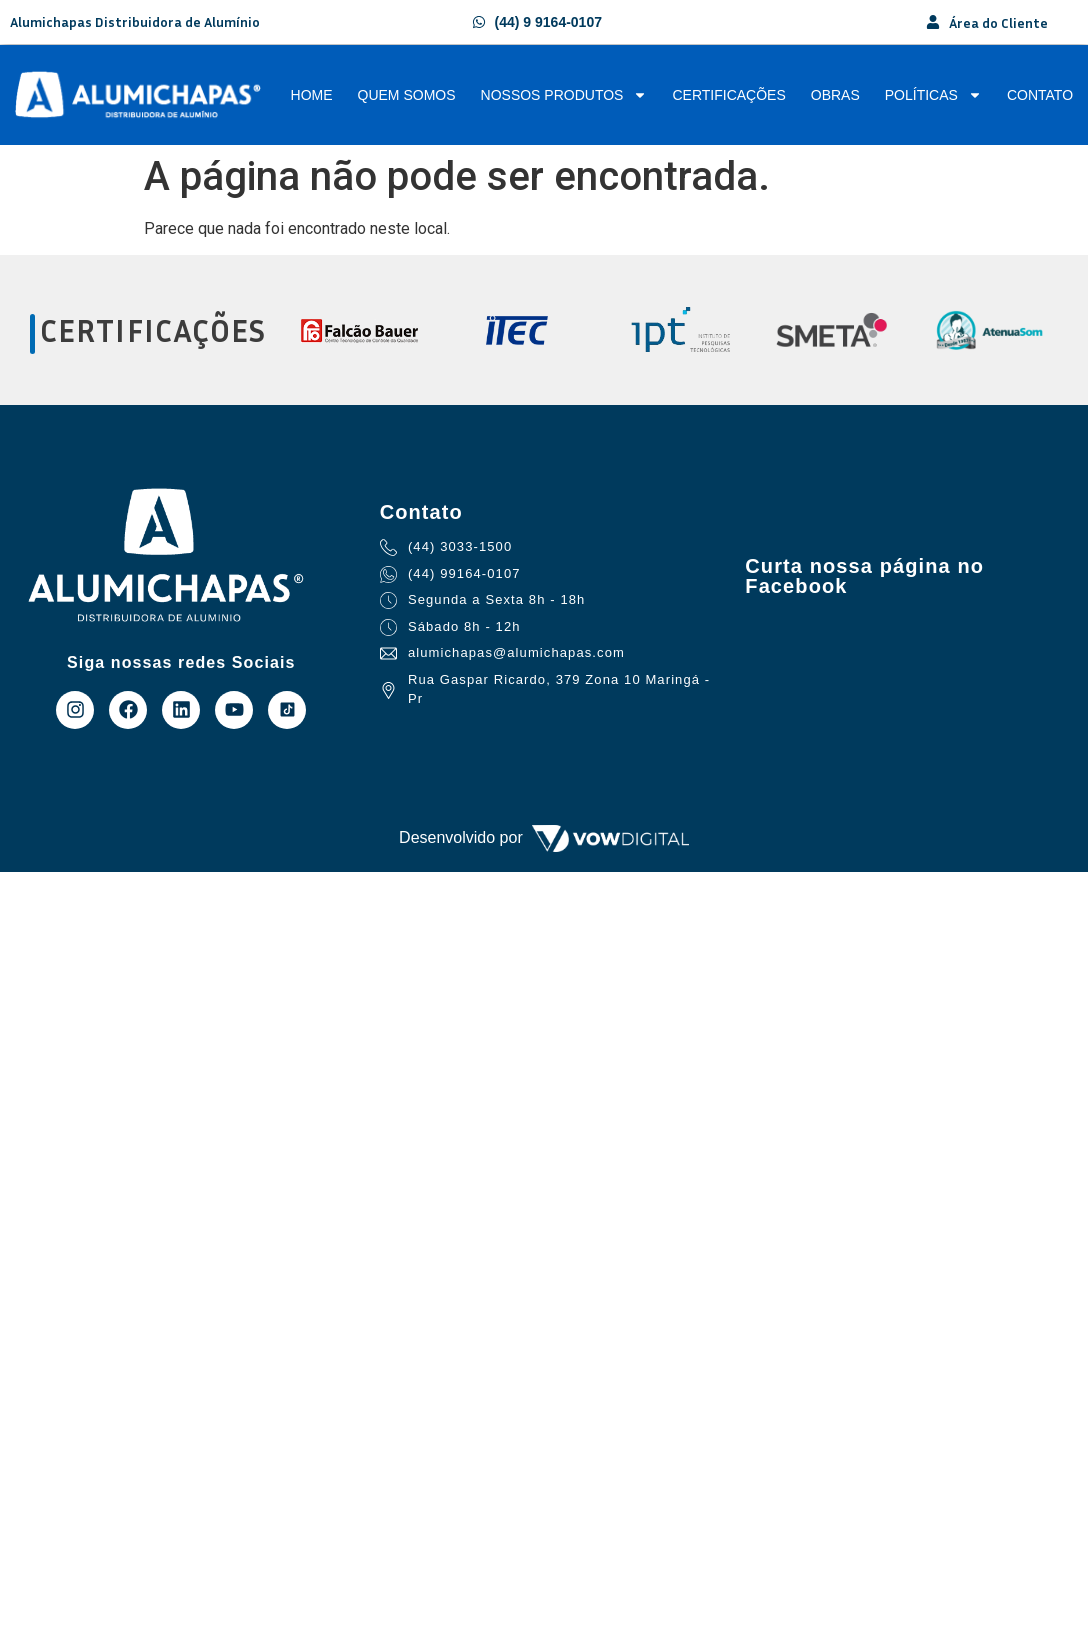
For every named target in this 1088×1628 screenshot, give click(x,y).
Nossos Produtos (564, 95)
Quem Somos (407, 95)
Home (312, 95)
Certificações (728, 95)
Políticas (933, 95)
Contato (1040, 95)
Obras (835, 95)
